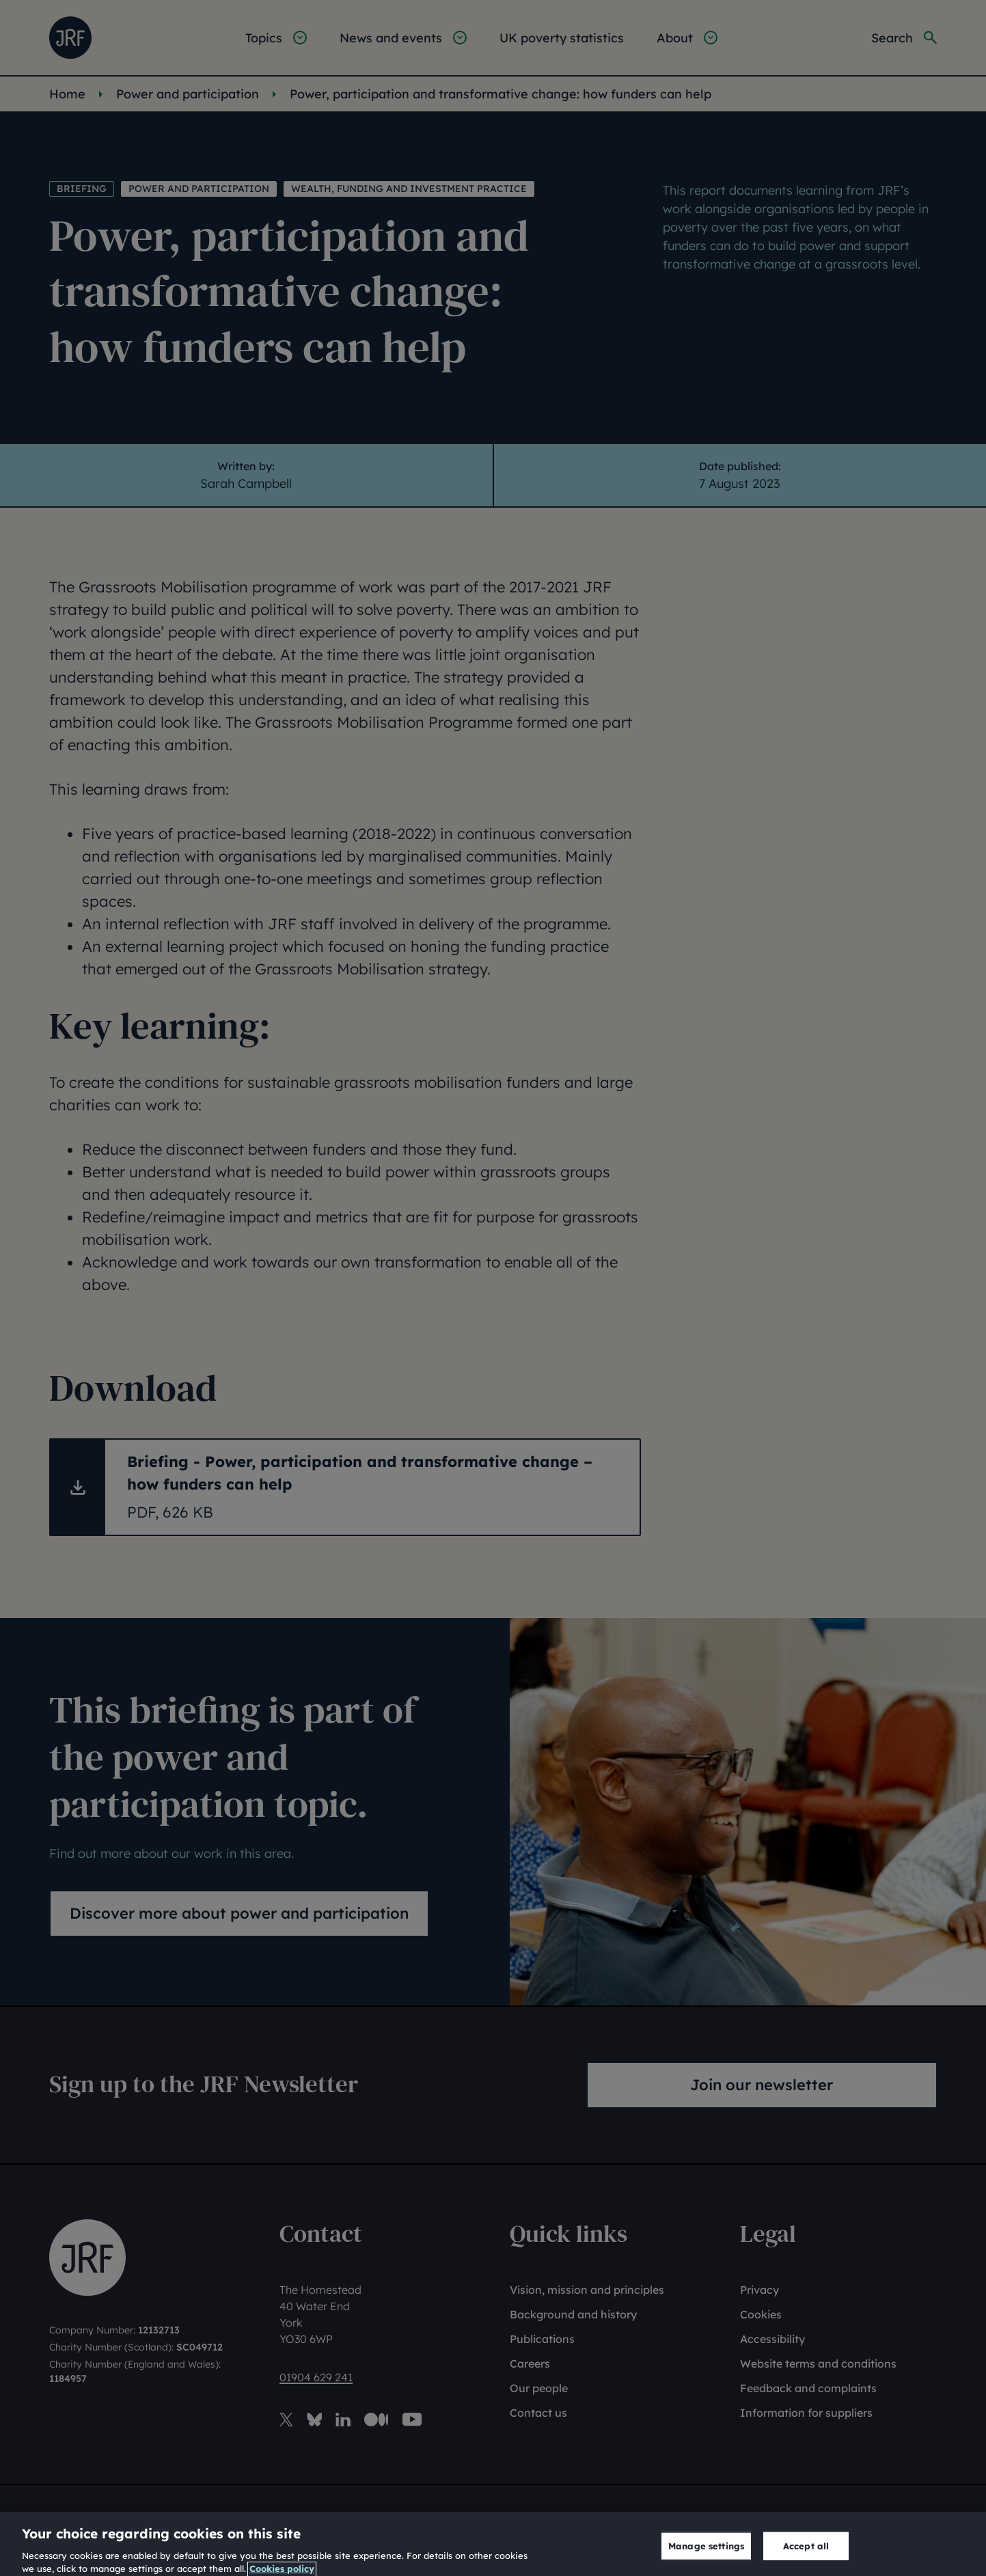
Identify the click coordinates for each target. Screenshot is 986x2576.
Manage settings (706, 2554)
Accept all (806, 2554)
